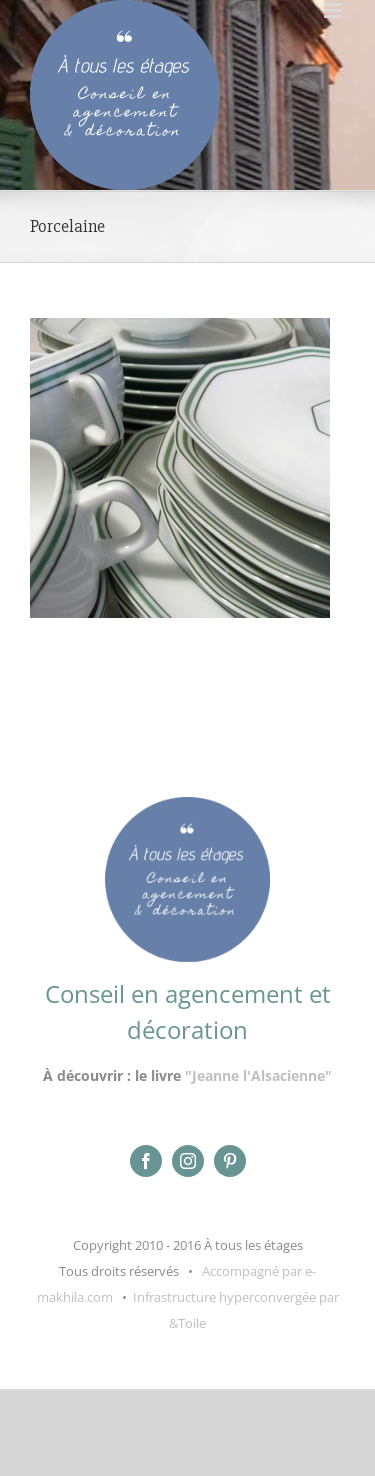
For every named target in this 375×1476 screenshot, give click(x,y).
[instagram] (188, 1161)
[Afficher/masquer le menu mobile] (334, 10)
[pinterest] (230, 1161)
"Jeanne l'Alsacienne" (258, 1075)
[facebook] (146, 1161)
